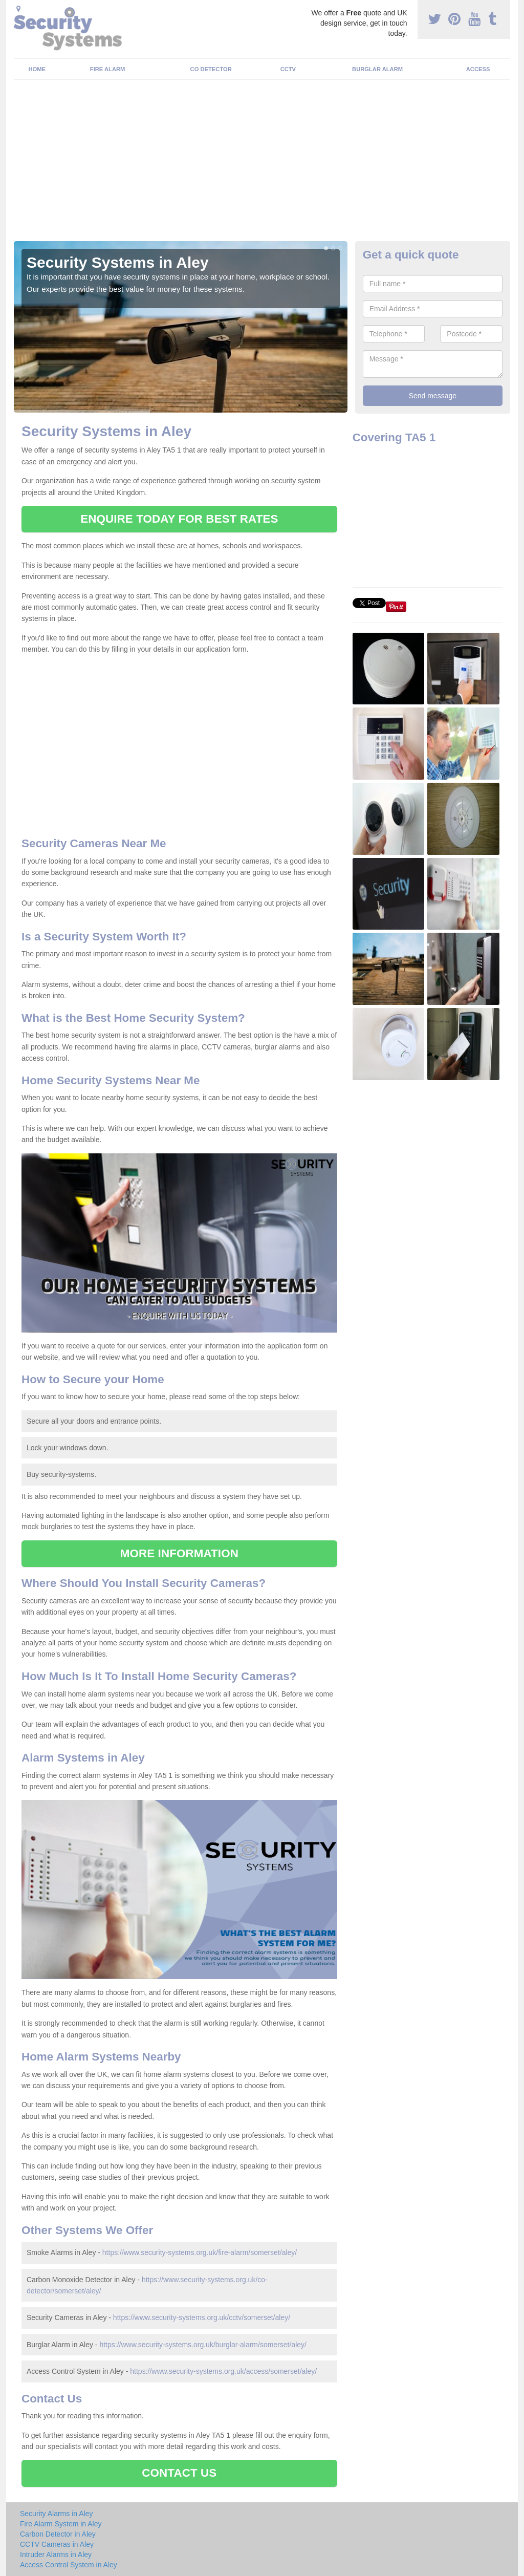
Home (37, 69)
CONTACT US (179, 2472)
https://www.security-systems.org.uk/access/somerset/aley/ (223, 2371)
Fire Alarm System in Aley (61, 2524)
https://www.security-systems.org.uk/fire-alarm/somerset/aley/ (199, 2252)
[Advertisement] (262, 164)
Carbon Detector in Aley (58, 2534)
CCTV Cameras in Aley (57, 2544)
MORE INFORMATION (179, 1553)
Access (478, 69)
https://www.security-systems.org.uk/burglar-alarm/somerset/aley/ (203, 2345)
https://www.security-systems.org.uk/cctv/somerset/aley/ (201, 2317)
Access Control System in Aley (68, 2565)
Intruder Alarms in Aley (56, 2554)
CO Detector (211, 69)
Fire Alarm (107, 69)
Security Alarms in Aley (56, 2513)
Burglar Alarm (377, 69)
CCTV (288, 69)
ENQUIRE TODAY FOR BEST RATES (179, 518)
